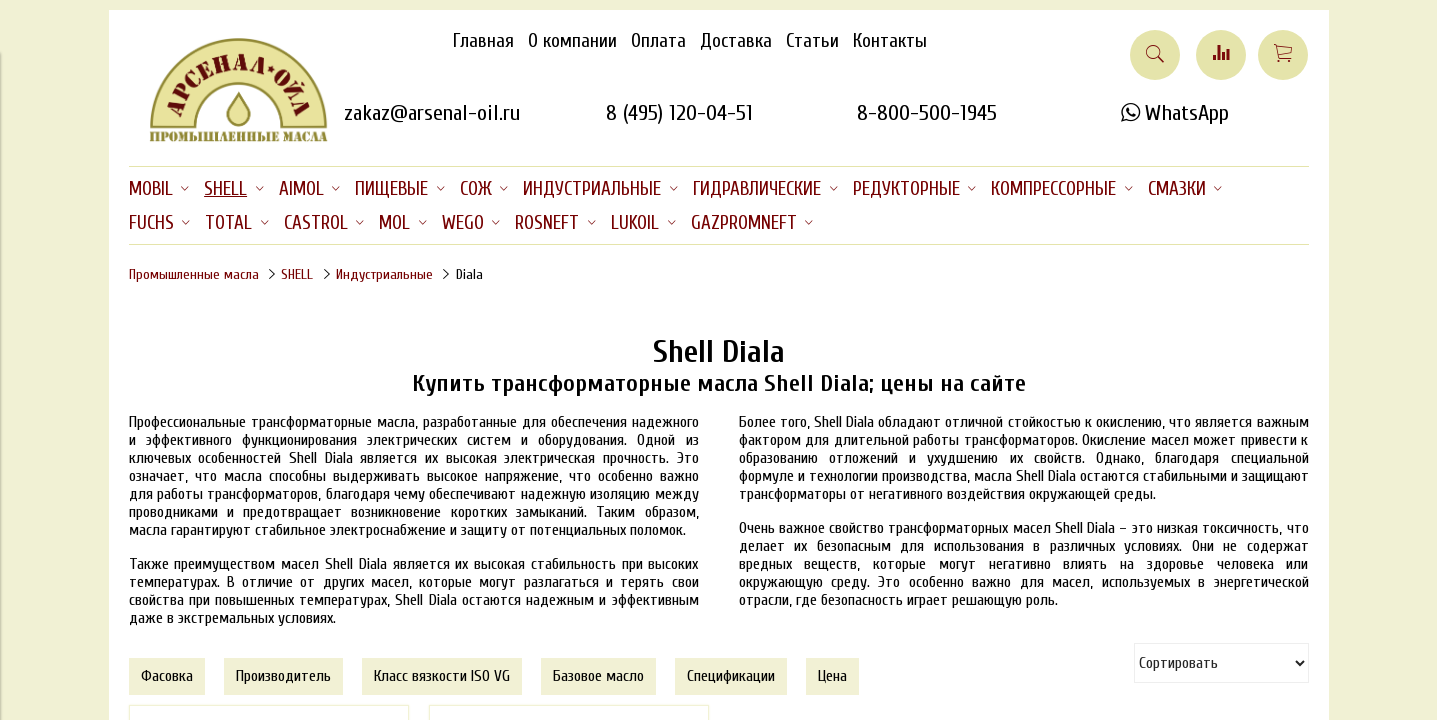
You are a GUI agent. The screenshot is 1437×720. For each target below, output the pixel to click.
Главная (483, 41)
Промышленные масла (194, 274)
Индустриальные (384, 274)
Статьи (812, 41)
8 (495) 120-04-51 (679, 113)
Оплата (658, 41)
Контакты (890, 41)
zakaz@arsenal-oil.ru (432, 113)
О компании (572, 41)
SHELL (297, 274)
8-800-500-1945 (927, 113)
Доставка (736, 41)
